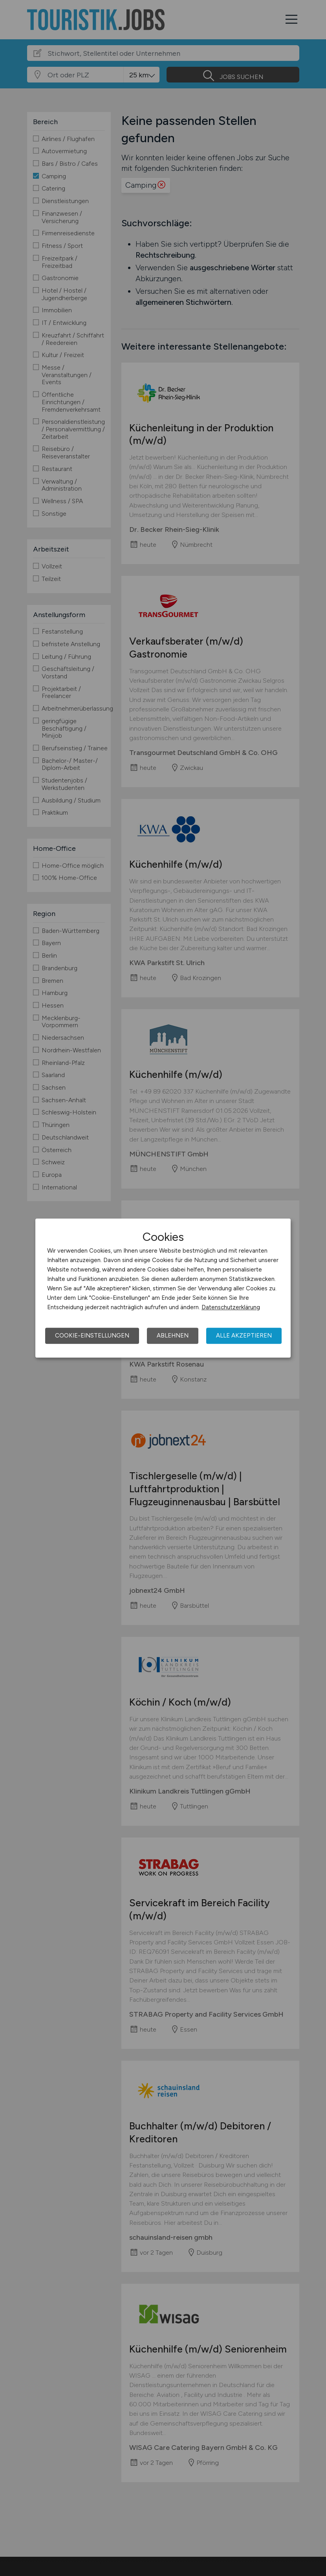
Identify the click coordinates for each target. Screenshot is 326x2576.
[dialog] (163, 1288)
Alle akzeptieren (244, 1335)
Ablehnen (173, 1335)
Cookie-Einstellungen (92, 1335)
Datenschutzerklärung (230, 1307)
